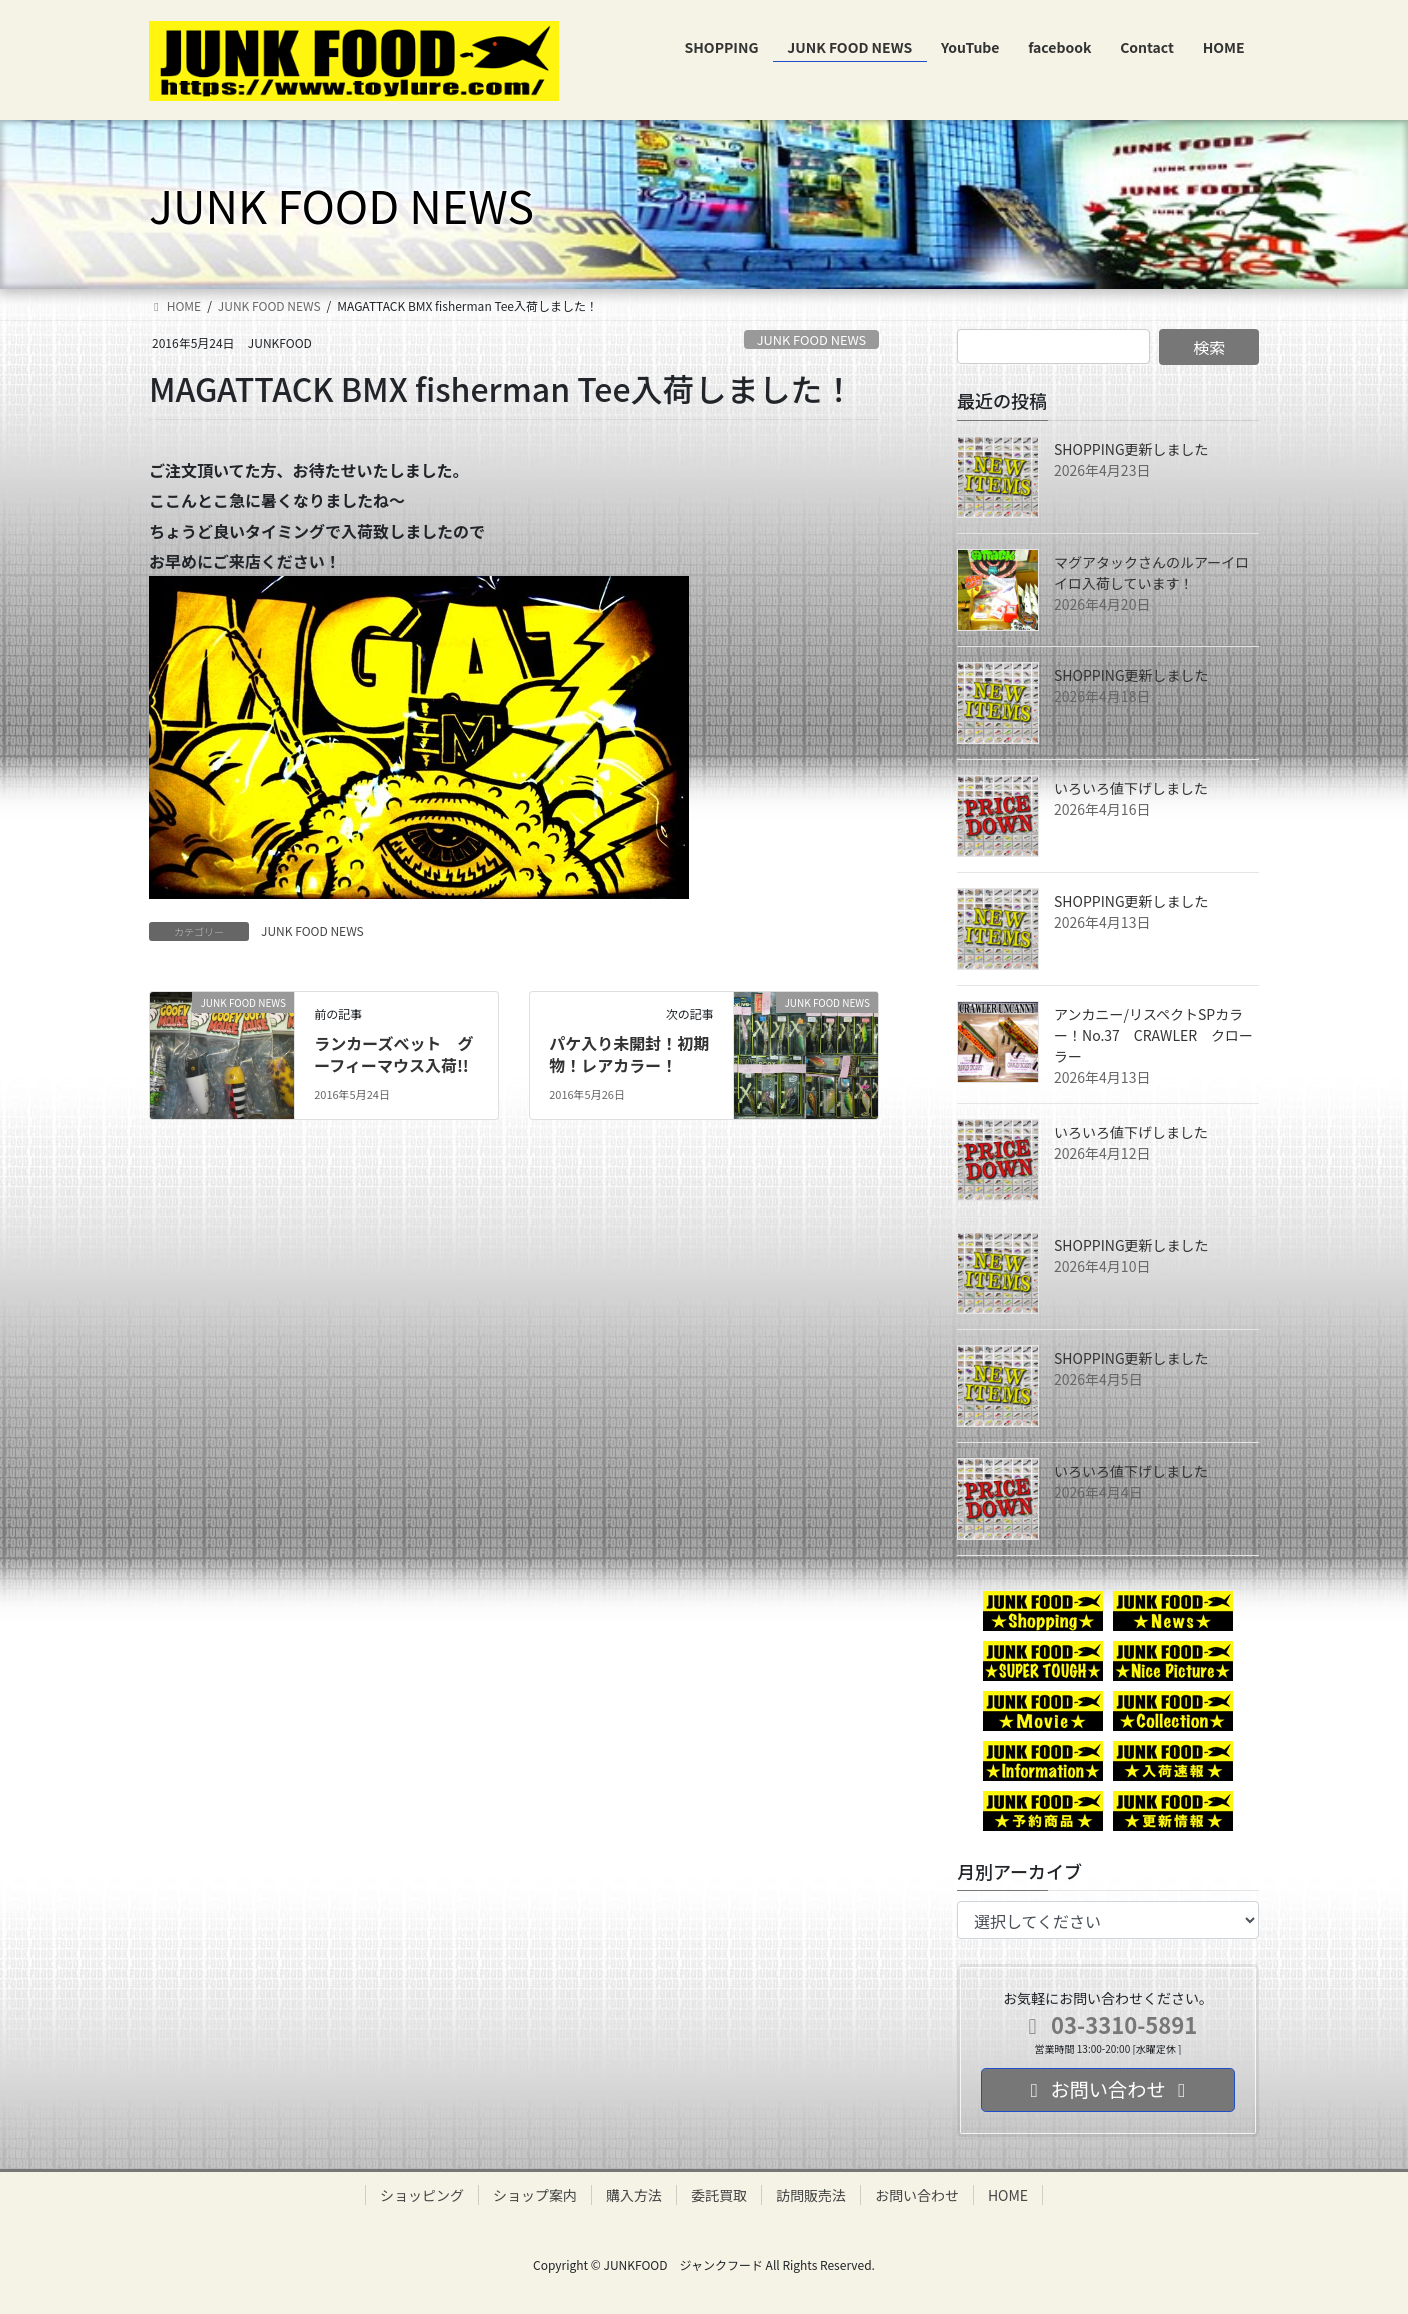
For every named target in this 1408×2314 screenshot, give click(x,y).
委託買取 (719, 2195)
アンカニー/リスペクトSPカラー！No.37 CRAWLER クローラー (1153, 1035)
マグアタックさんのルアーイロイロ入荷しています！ (1151, 572)
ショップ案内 (535, 2195)
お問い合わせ (917, 2195)
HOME (1008, 2195)
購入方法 (634, 2195)
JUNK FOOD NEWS (812, 339)
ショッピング (422, 2195)
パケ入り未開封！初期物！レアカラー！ (629, 1054)
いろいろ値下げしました (1131, 788)
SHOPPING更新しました (1131, 449)
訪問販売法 (811, 2195)
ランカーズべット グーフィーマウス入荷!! (393, 1054)
